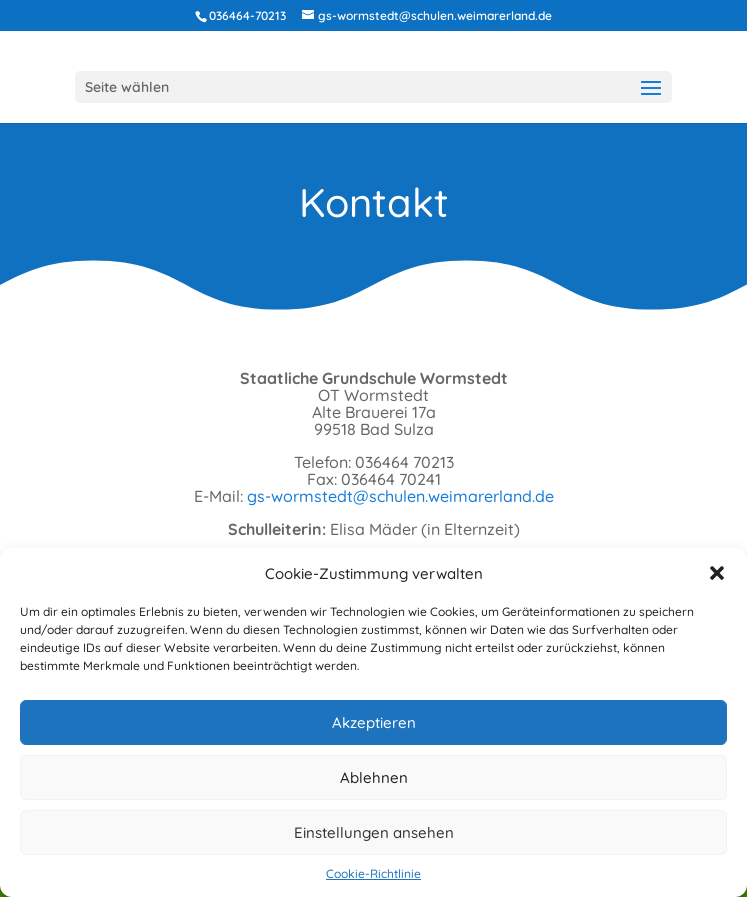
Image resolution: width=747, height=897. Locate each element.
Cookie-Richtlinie (373, 873)
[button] (717, 573)
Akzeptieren (374, 722)
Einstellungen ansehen (374, 832)
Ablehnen (374, 777)
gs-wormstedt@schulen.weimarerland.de (400, 496)
